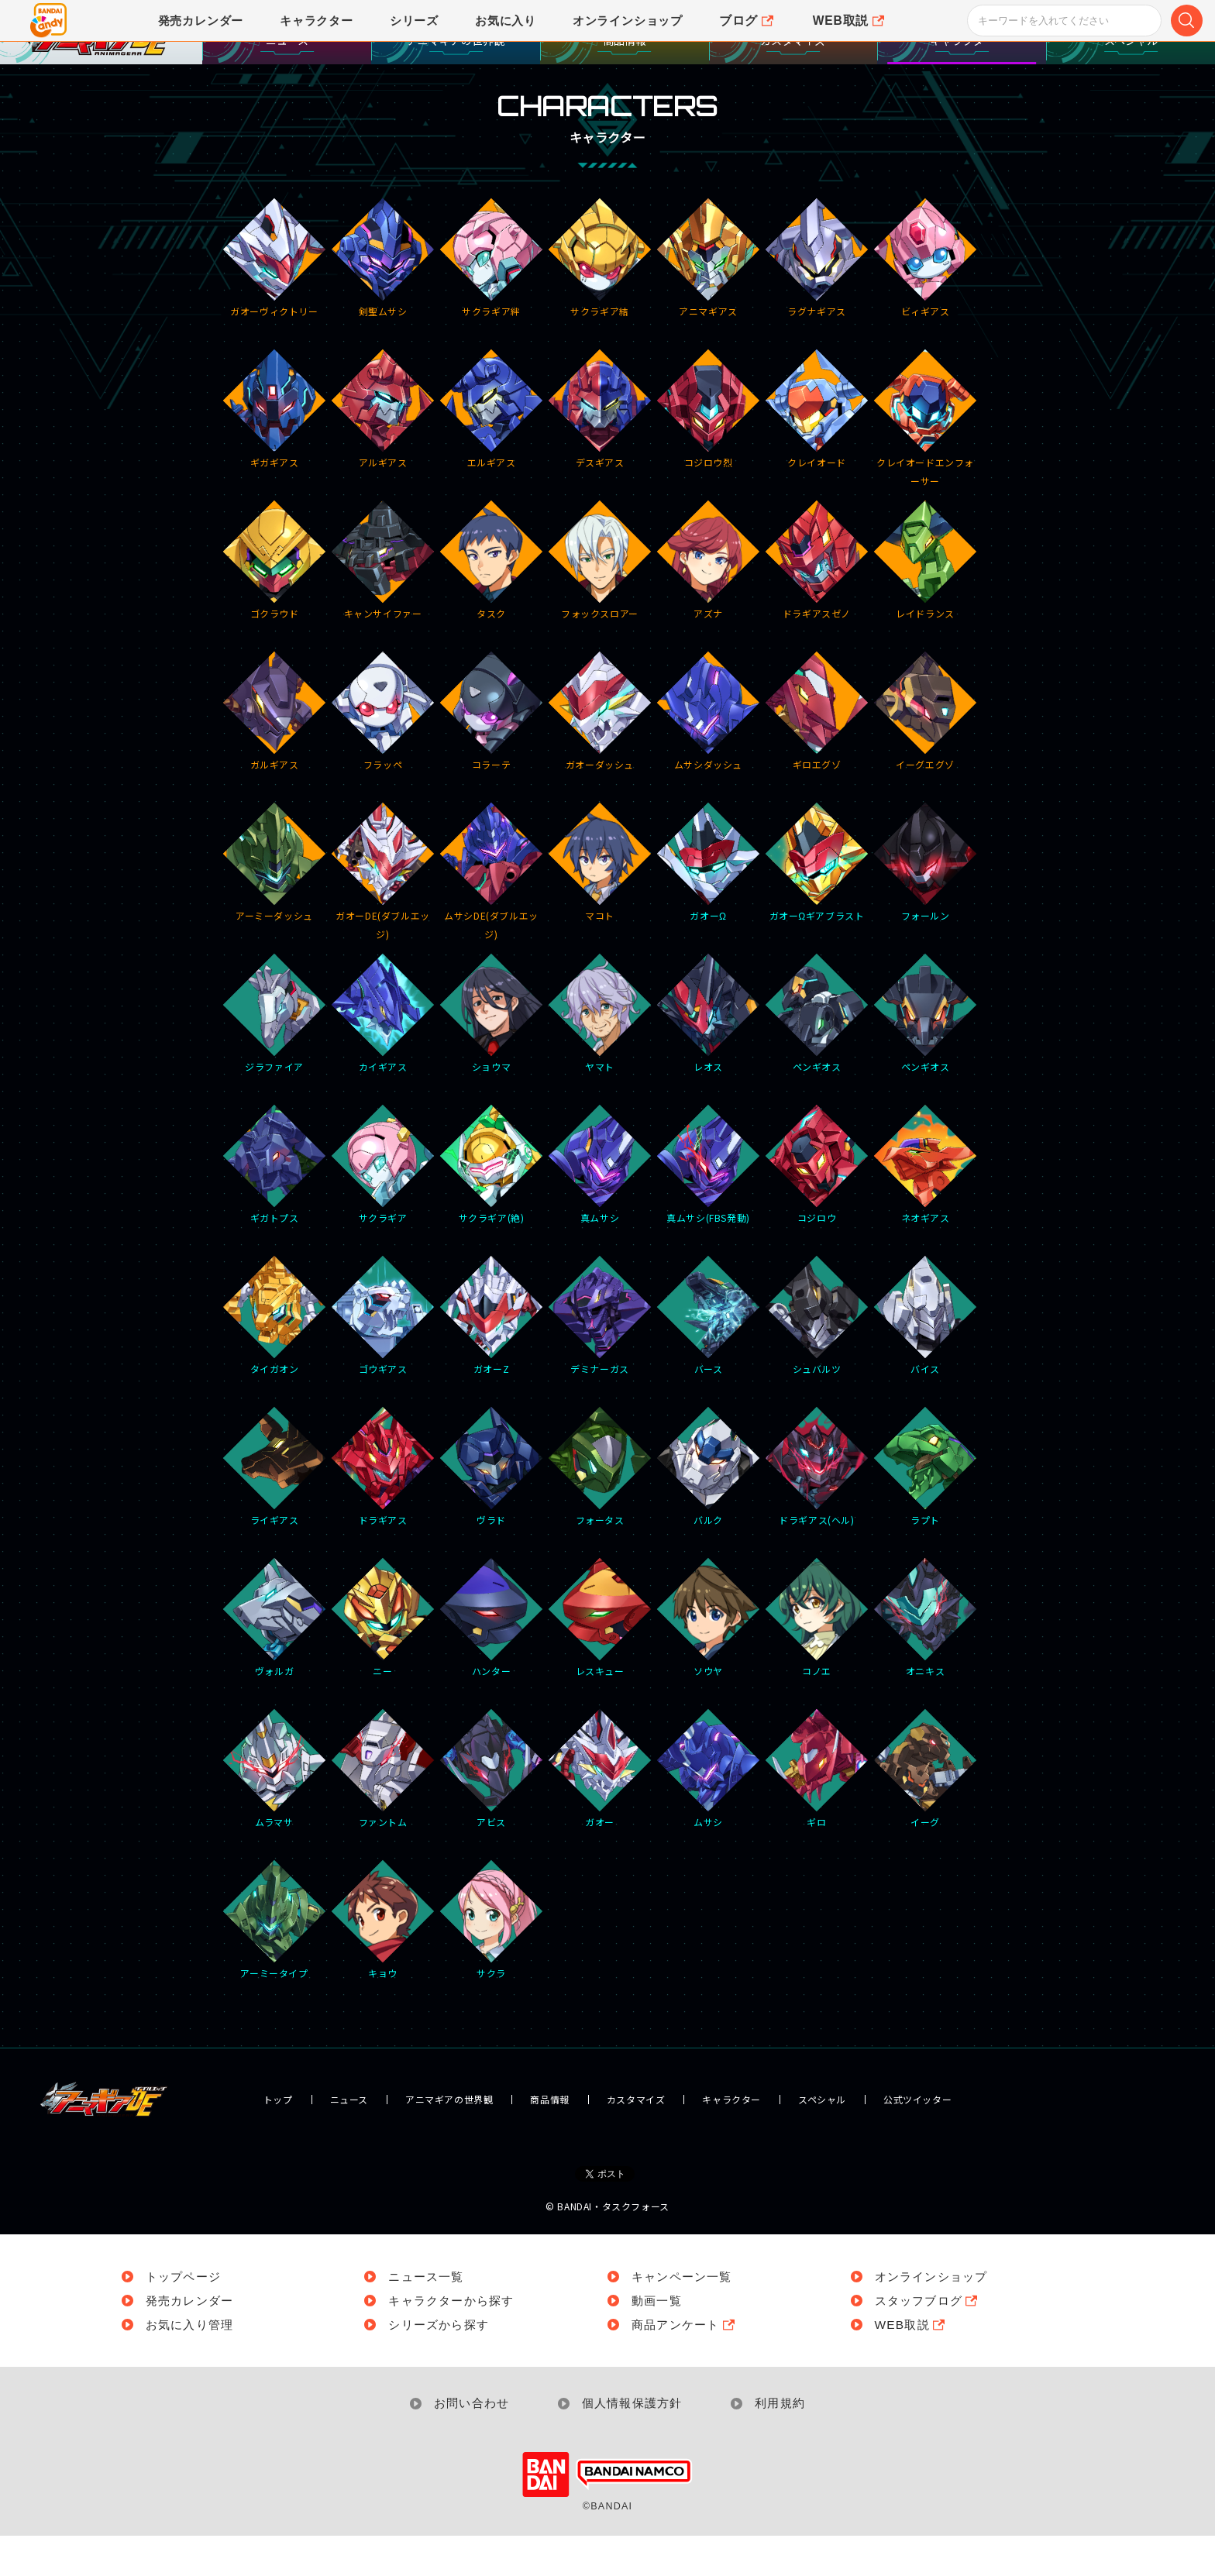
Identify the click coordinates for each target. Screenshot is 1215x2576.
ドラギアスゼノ (817, 607)
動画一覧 (658, 2340)
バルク (708, 1513)
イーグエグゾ (925, 758)
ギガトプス (274, 1211)
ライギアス (274, 1513)
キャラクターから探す (455, 2340)
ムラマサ (274, 1815)
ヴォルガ (274, 1664)
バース (708, 1362)
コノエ (817, 1664)
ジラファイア (274, 1060)
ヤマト (600, 1060)
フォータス (600, 1513)
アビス (491, 1815)
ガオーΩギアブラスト (817, 909)
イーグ (925, 1815)
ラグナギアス (817, 304)
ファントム (383, 1815)
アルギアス (383, 455)
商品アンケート (687, 2364)
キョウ (383, 1966)
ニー (383, 1664)
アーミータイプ (274, 1966)
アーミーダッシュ (274, 909)
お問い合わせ (467, 2443)
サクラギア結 (600, 304)
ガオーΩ (708, 909)
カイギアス (383, 1060)
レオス (708, 1060)
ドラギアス (383, 1513)
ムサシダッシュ (708, 758)
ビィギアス (925, 304)
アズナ (708, 607)
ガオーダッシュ (600, 758)
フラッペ (383, 758)
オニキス (925, 1664)
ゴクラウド (274, 607)
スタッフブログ (930, 2340)
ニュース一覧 (429, 2315)
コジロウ (817, 1211)
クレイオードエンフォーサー (925, 457)
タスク (491, 607)
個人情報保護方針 (633, 2443)
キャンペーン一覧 (685, 2315)
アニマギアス (708, 304)
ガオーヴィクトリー (274, 304)
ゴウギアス (383, 1362)
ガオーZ (491, 1362)
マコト (600, 909)
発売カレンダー (192, 2340)
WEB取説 (912, 2364)
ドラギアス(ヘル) (817, 1513)
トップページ (185, 2315)
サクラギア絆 (491, 304)
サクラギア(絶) (491, 1211)
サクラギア (383, 1211)
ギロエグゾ (817, 758)
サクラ (491, 1966)
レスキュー (600, 1664)
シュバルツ (817, 1362)
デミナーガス (600, 1362)
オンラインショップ (935, 2315)
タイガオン (274, 1362)
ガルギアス (274, 758)
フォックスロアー (600, 607)
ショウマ (491, 1060)
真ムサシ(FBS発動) (708, 1211)
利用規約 (786, 2443)
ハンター (491, 1664)
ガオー (600, 1815)
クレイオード (817, 455)
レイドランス (925, 607)
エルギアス (491, 455)
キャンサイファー (383, 607)
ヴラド (491, 1513)
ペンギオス (817, 1060)
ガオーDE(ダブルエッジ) (383, 910)
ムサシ (708, 1815)
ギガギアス (274, 455)
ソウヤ (708, 1664)
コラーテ (491, 758)
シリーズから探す (442, 2364)
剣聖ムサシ (383, 304)
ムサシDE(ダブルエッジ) (491, 910)
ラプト (925, 1513)
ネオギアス (925, 1211)
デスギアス (600, 455)
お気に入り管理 (192, 2364)
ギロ (817, 1815)
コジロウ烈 (708, 455)
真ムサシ (600, 1211)
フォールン (925, 909)
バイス (925, 1362)
